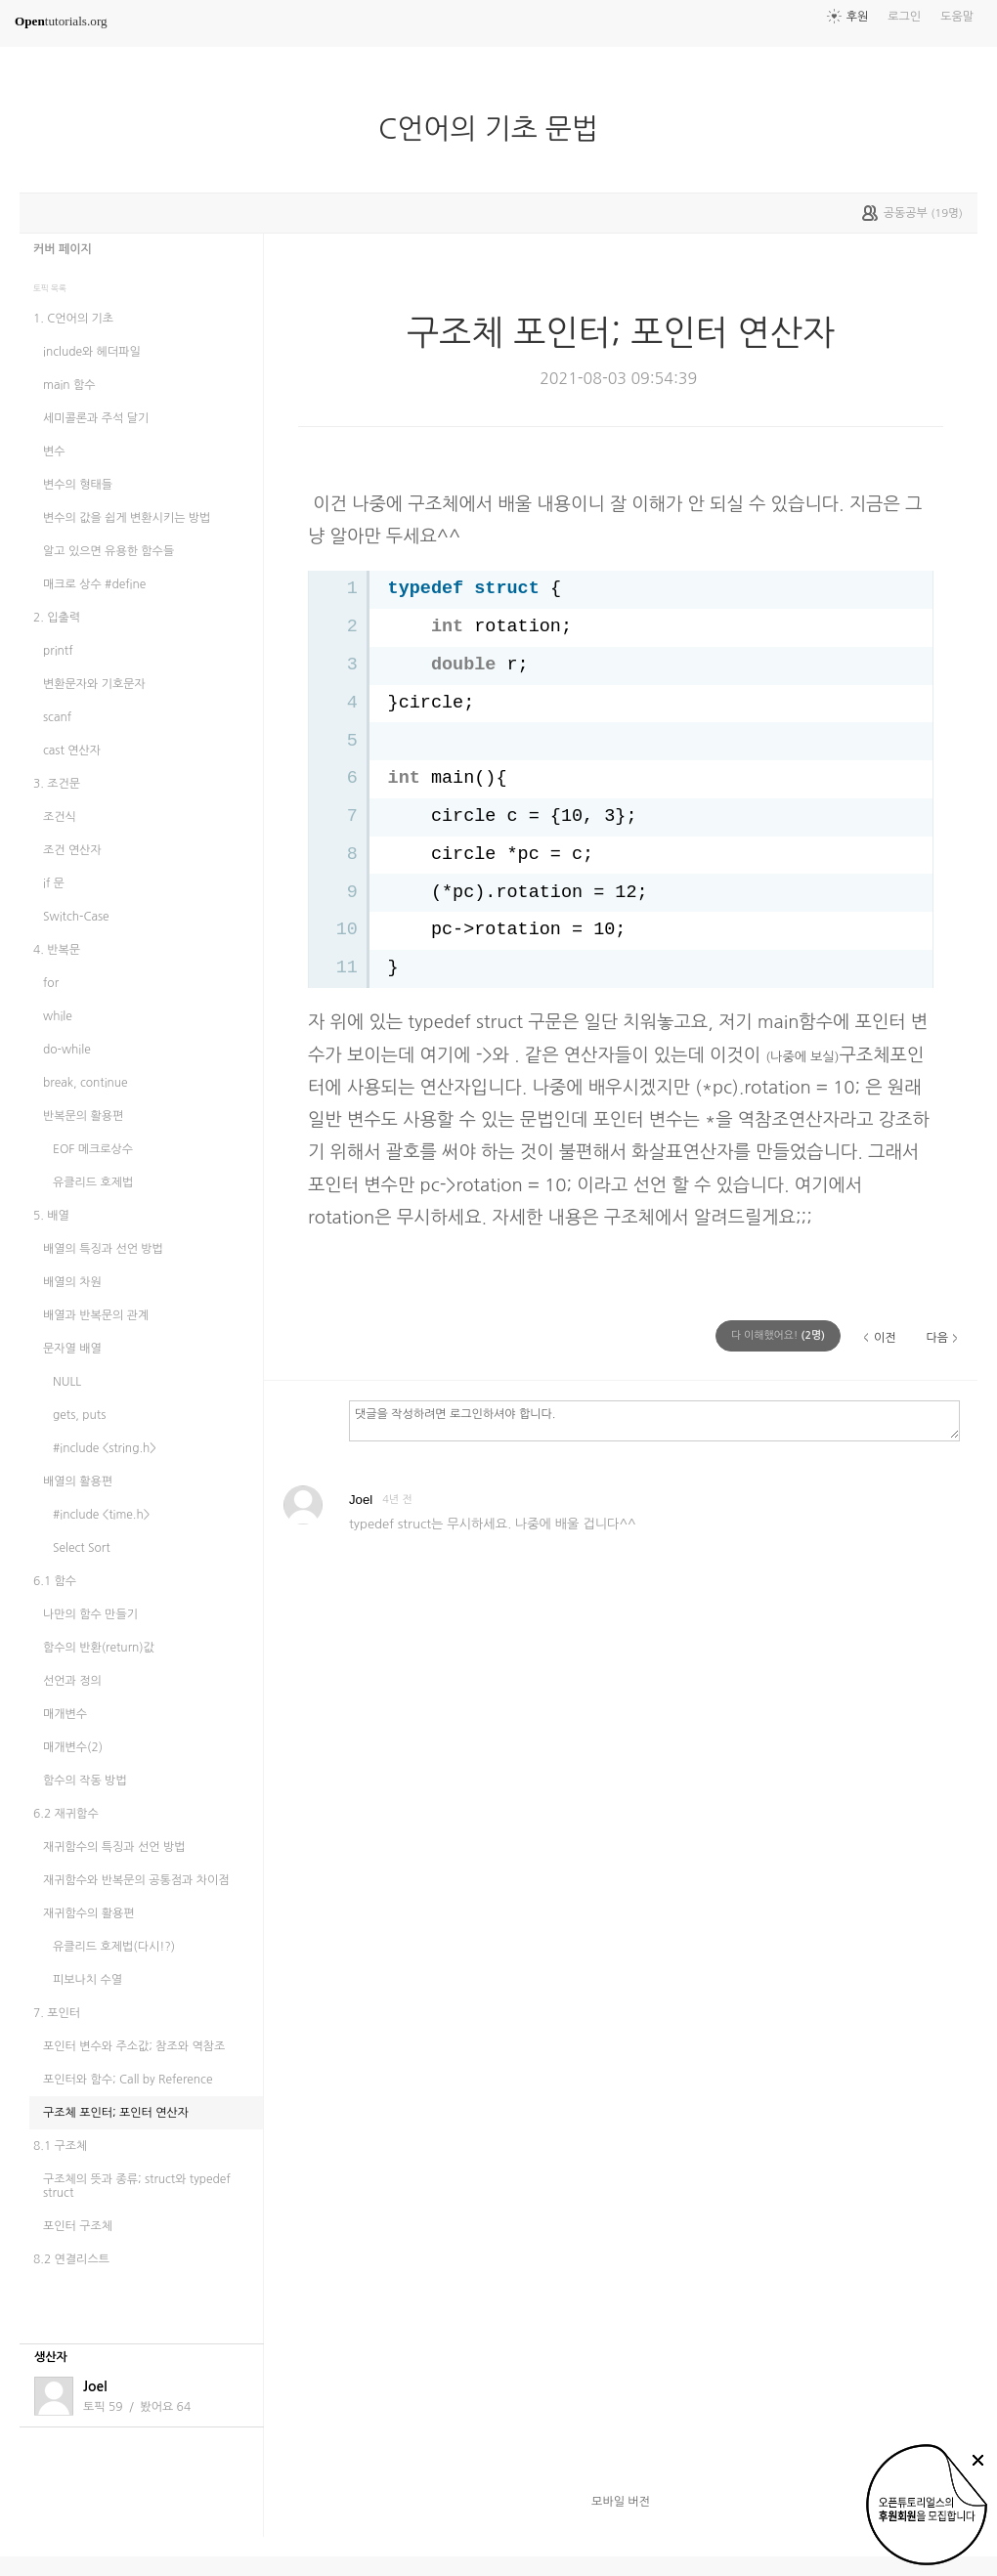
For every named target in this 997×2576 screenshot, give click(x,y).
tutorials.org (61, 21)
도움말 (957, 16)
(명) (778, 1335)
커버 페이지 (62, 249)
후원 (857, 16)
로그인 (904, 16)
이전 (885, 1338)
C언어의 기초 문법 (496, 129)
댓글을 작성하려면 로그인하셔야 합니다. (654, 1419)
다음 (937, 1338)
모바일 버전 (620, 2502)
